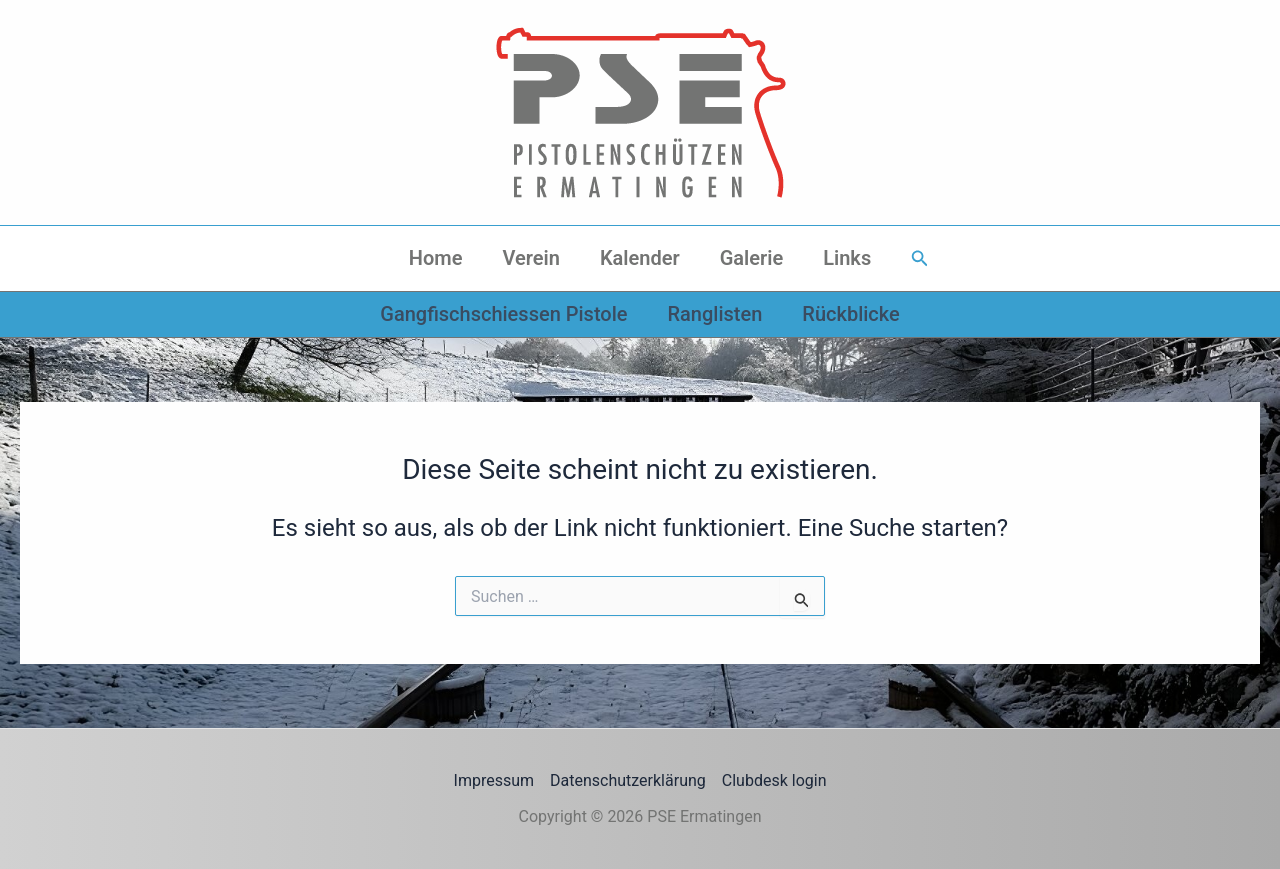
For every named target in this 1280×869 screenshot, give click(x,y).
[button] (920, 258)
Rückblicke (850, 314)
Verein (530, 258)
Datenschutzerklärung (628, 780)
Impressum (494, 780)
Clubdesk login (774, 780)
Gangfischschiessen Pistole (503, 314)
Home (436, 258)
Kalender (640, 258)
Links (847, 258)
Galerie (752, 258)
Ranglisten (714, 314)
